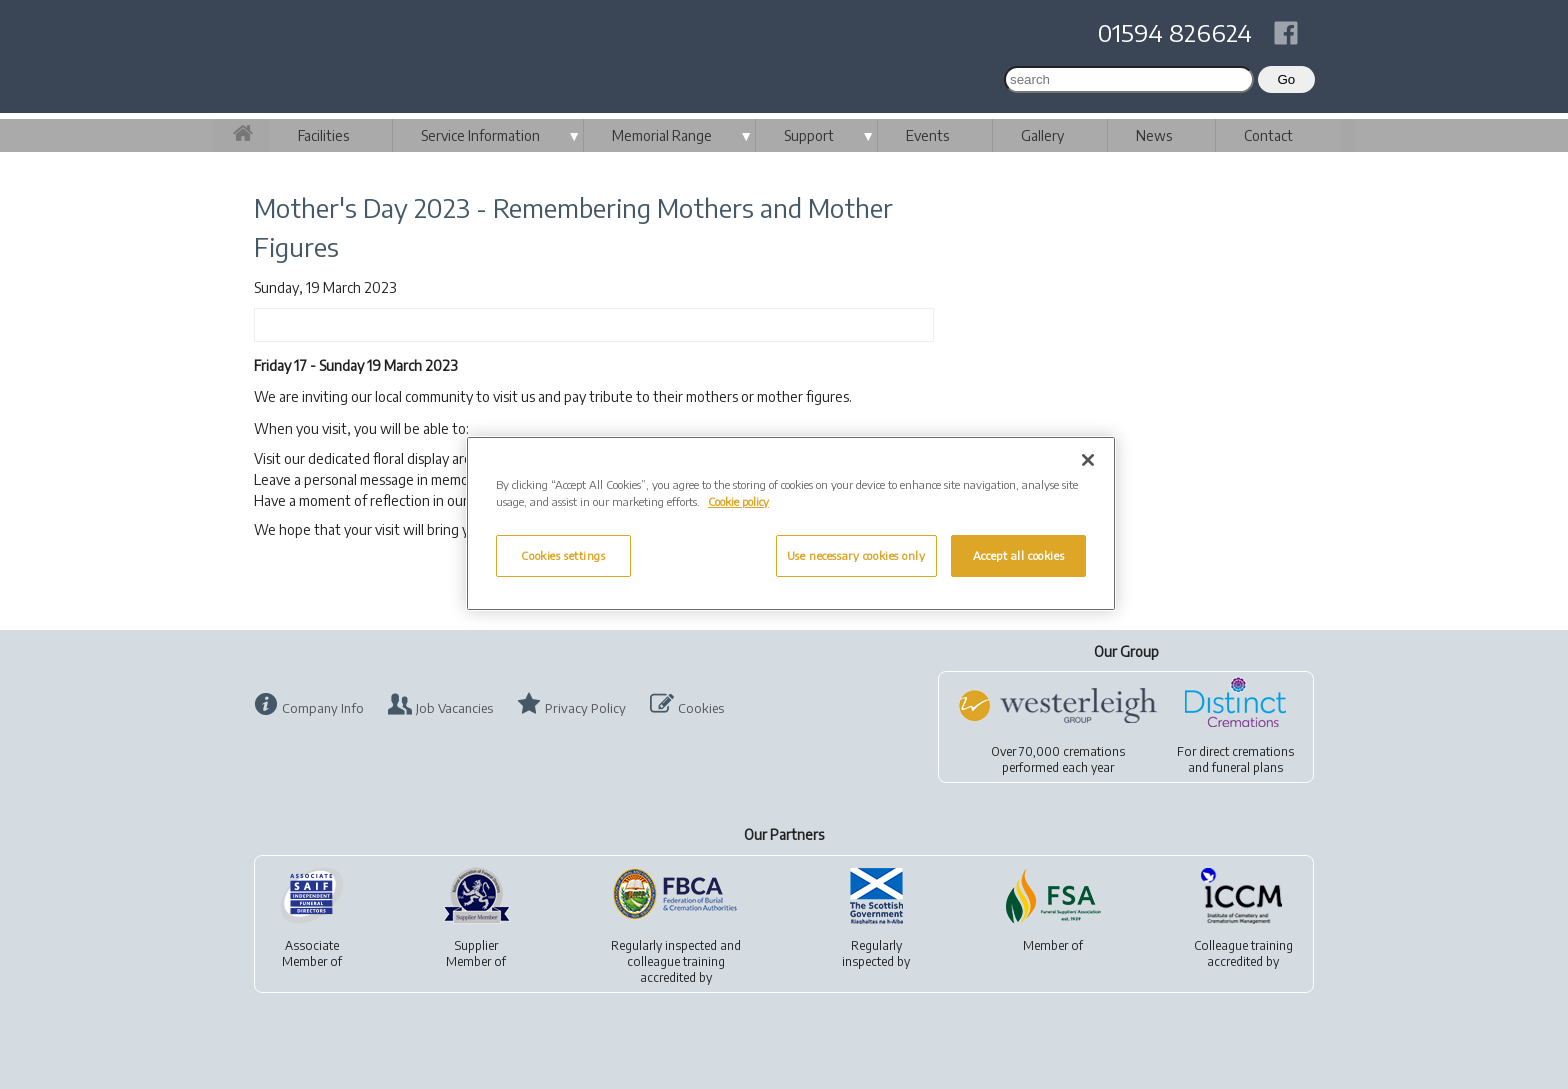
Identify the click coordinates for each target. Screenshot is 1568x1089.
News (1154, 135)
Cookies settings (563, 555)
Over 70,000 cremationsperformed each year (1058, 759)
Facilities (323, 135)
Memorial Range (662, 135)
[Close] (1088, 460)
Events (927, 135)
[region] (791, 523)
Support (809, 135)
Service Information (480, 135)
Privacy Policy (585, 708)
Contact (1268, 135)
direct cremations (1246, 751)
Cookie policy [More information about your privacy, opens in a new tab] (738, 501)
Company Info (323, 708)
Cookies (701, 708)
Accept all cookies (1018, 555)
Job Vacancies (454, 708)
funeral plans (1247, 767)
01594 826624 (1175, 32)
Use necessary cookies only (856, 555)
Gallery (1042, 135)
